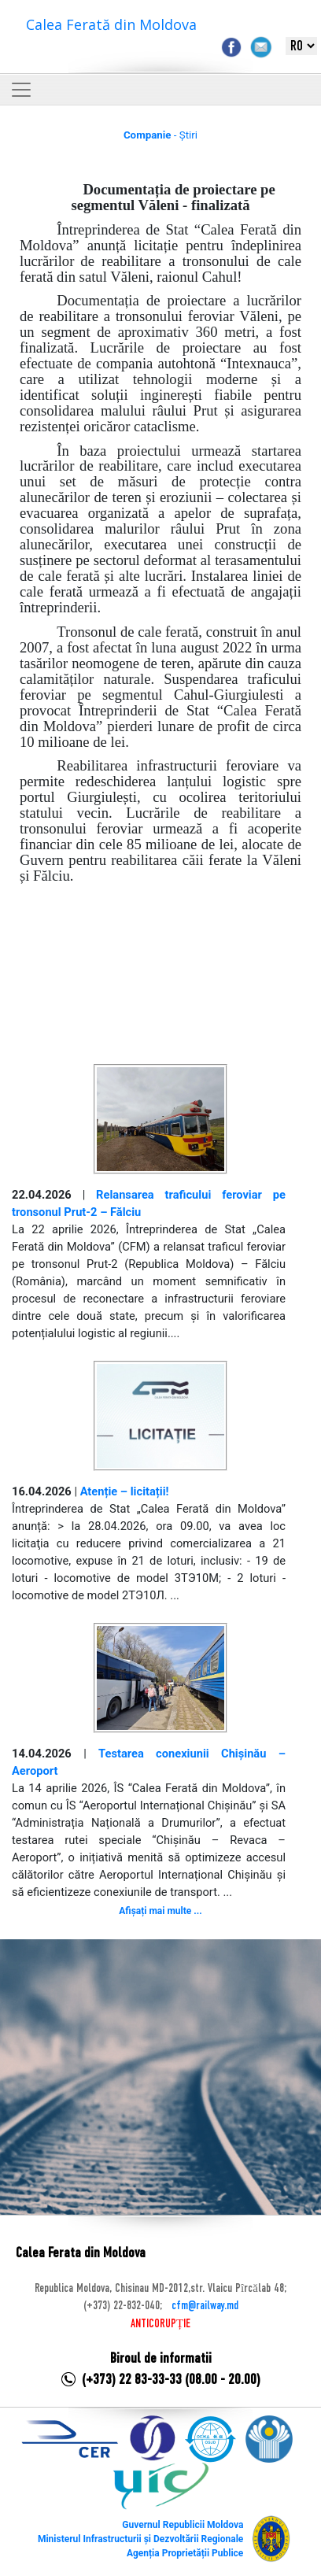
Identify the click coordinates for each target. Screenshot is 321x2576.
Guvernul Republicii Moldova (182, 2524)
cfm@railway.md (205, 2306)
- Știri (160, 135)
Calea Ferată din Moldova (111, 24)
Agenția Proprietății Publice (185, 2553)
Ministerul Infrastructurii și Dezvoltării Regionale (140, 2539)
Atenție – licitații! (124, 1491)
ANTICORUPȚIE (160, 2324)
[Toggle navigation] (21, 90)
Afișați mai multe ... (160, 1910)
